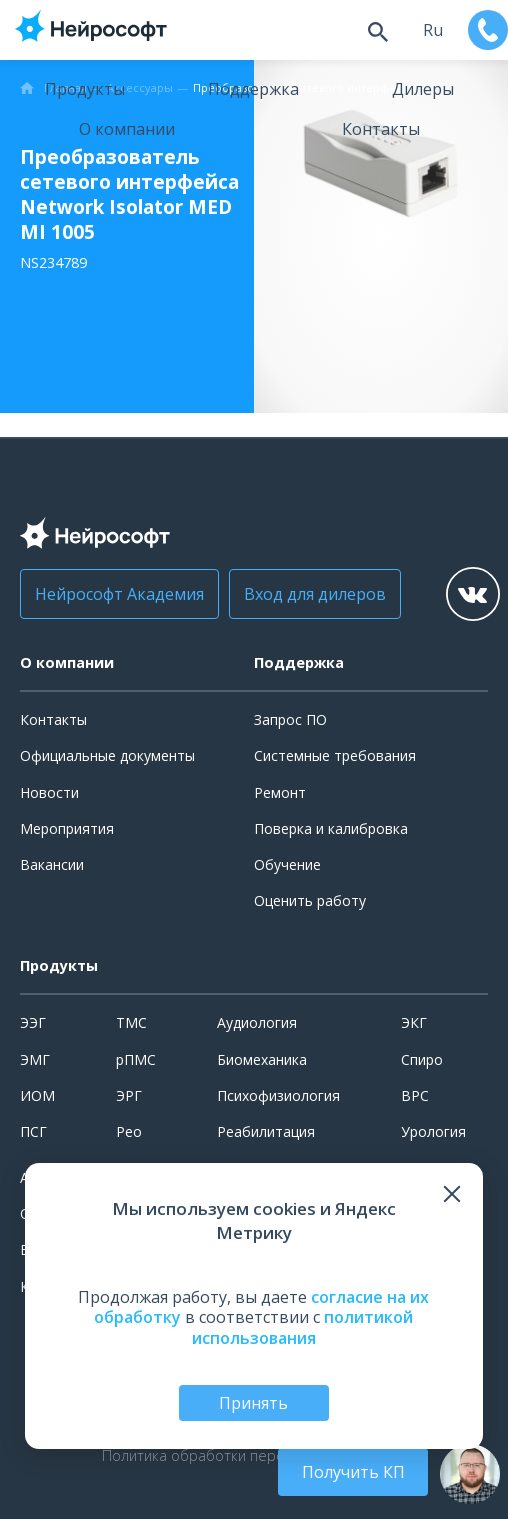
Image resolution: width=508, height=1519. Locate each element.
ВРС (415, 1095)
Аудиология (257, 1022)
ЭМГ (35, 1059)
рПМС (136, 1059)
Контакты (381, 129)
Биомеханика (262, 1059)
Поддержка (253, 89)
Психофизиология (278, 1095)
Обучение (287, 864)
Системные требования (335, 755)
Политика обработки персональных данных (254, 1456)
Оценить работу (310, 900)
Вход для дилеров (315, 594)
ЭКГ (414, 1022)
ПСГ (33, 1131)
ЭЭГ (33, 1022)
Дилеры (423, 89)
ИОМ (37, 1095)
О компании (127, 129)
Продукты (85, 89)
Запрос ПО (290, 719)
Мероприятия (67, 828)
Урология (433, 1131)
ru (433, 30)
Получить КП (353, 1472)
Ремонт (280, 792)
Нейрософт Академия (119, 594)
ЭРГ (129, 1095)
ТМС (131, 1022)
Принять (253, 1403)
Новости (49, 792)
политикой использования (303, 1327)
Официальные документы (107, 755)
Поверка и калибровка (331, 828)
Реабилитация (266, 1131)
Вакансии (52, 864)
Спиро (422, 1059)
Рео (129, 1131)
